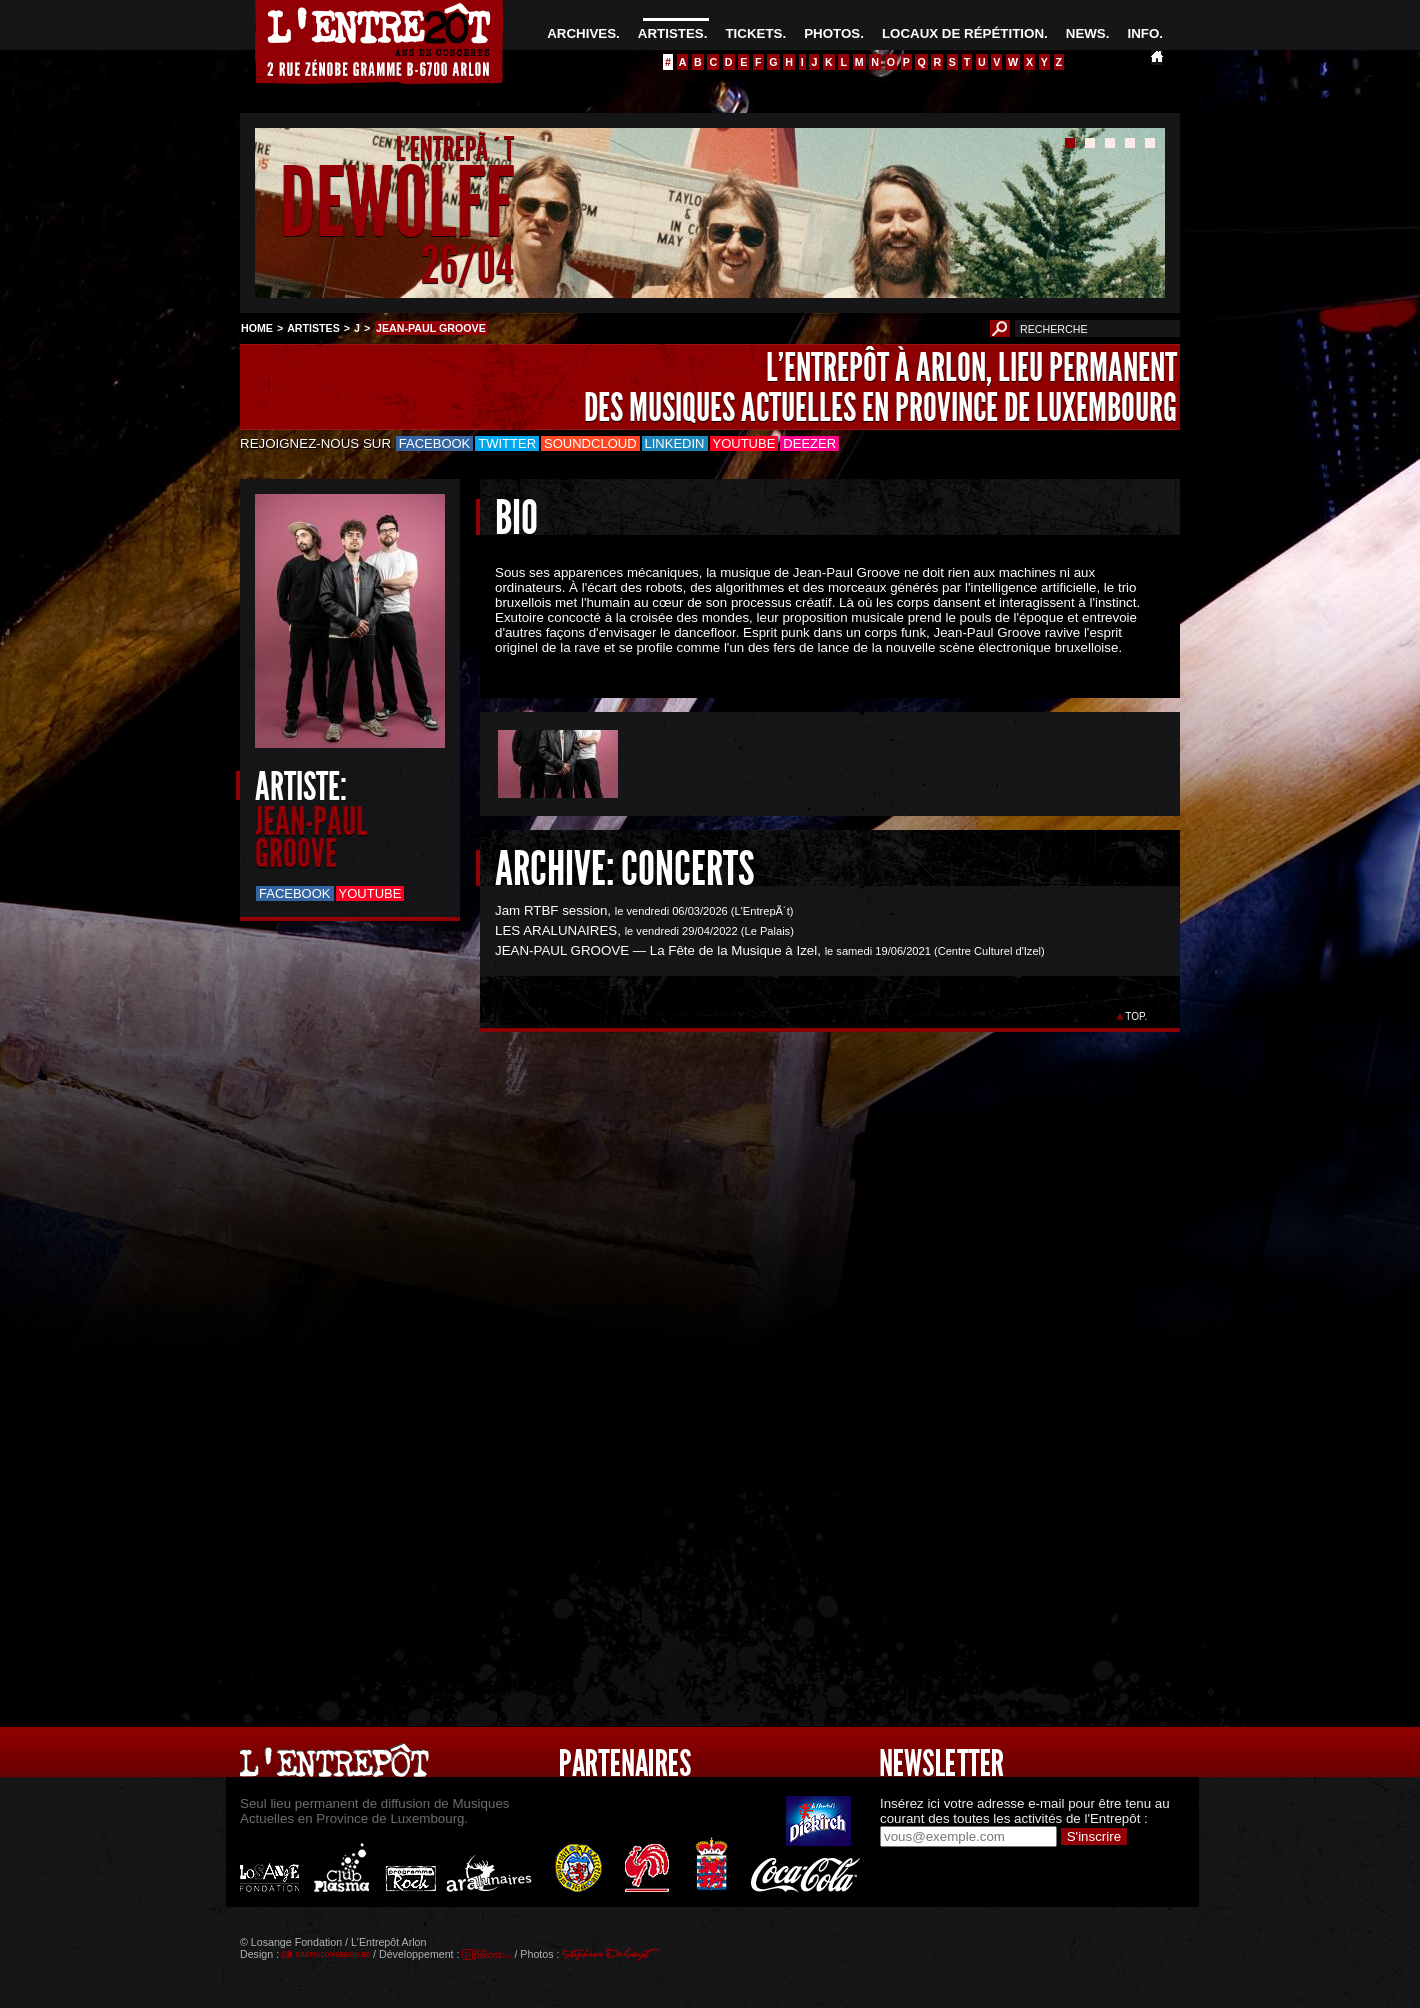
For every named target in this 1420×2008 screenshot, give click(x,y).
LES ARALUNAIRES (556, 930)
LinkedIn (675, 443)
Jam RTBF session (551, 910)
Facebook (435, 443)
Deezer (809, 443)
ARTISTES (671, 33)
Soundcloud (590, 443)
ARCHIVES (581, 33)
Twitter (507, 443)
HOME (257, 328)
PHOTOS (832, 33)
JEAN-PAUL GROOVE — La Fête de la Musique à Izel (656, 950)
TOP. (1136, 1016)
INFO (1143, 33)
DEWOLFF (397, 203)
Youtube (744, 443)
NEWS (1086, 33)
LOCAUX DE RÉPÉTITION (963, 33)
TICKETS (753, 33)
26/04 (467, 264)
